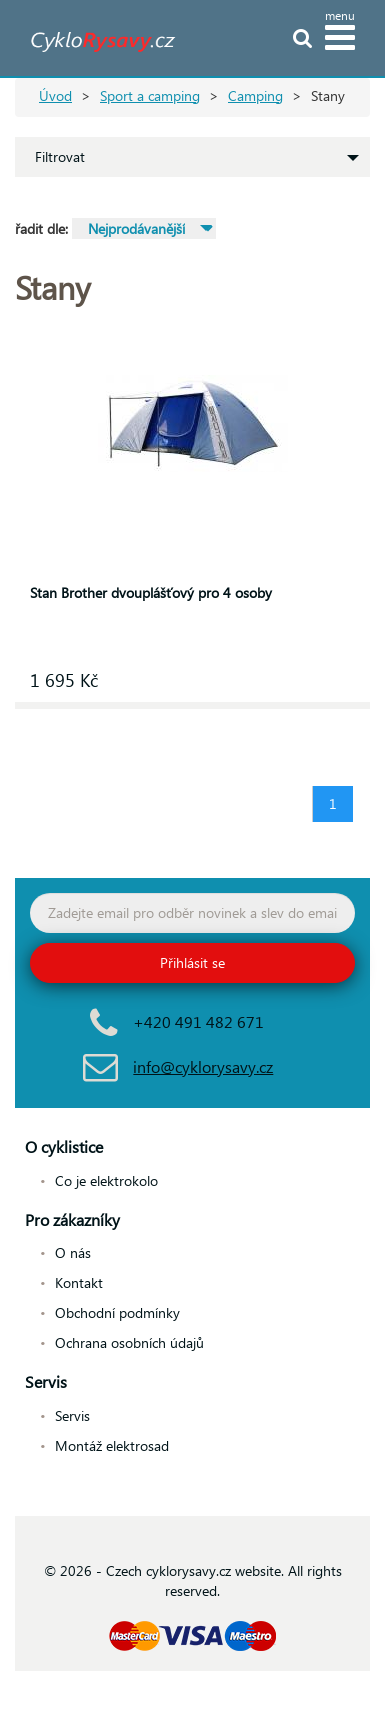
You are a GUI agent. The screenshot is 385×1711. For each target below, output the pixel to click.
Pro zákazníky (72, 1219)
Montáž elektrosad (112, 1445)
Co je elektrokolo (106, 1180)
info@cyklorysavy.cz (203, 1066)
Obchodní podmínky (117, 1312)
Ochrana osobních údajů (129, 1342)
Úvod (55, 95)
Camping (255, 95)
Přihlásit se (192, 962)
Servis (46, 1381)
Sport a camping (150, 95)
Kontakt (79, 1282)
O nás (73, 1252)
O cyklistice (64, 1146)
